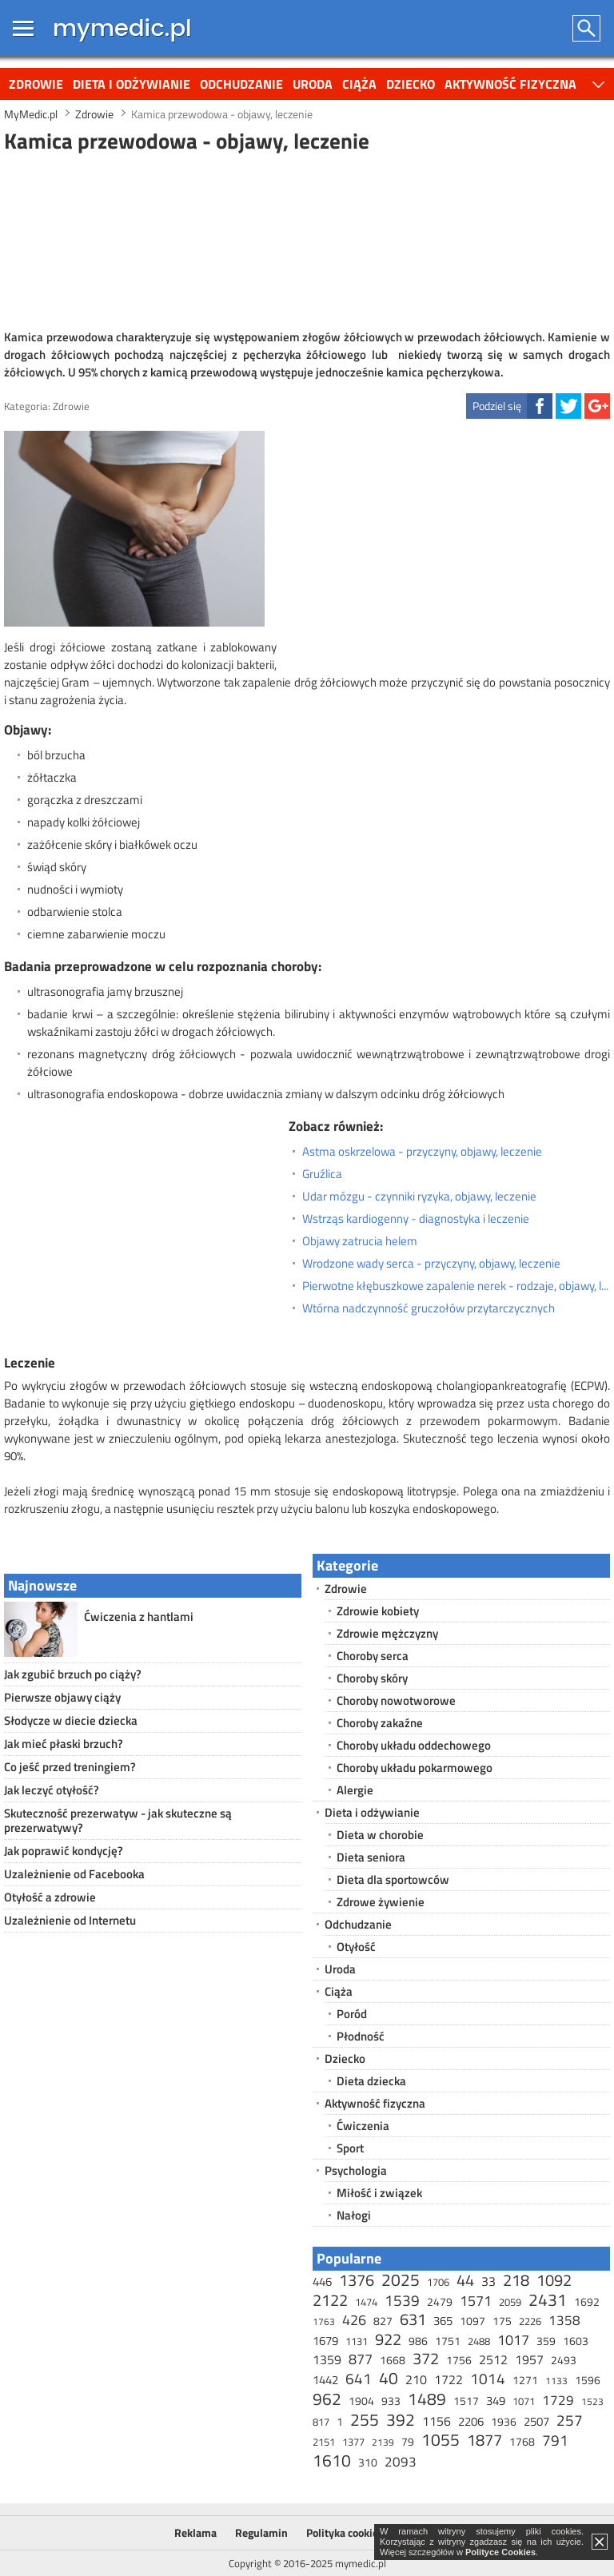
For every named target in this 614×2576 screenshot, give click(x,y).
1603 (575, 2340)
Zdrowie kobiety (378, 1611)
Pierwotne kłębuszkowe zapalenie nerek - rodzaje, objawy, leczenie (456, 1286)
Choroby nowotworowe (396, 1700)
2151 (324, 2442)
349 (495, 2400)
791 (555, 2439)
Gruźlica (322, 1174)
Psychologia (356, 2170)
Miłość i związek (379, 2193)
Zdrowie (36, 84)
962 (327, 2398)
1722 (448, 2379)
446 (322, 2281)
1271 (525, 2379)
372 (426, 2358)
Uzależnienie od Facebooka (74, 1874)
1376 (356, 2279)
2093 (401, 2461)
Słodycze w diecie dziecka (71, 1720)
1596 (587, 2379)
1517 (466, 2400)
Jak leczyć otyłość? (51, 1790)
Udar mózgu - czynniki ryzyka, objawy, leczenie (419, 1196)
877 (361, 2359)
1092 (554, 2279)
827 (383, 2320)
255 (364, 2419)
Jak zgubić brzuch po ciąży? (73, 1674)
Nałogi (354, 2215)
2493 (563, 2359)
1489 (427, 2398)
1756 (459, 2359)
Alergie (355, 1790)
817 (321, 2422)
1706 (438, 2282)
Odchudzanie (241, 84)
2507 (536, 2421)
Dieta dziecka (371, 2081)
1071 (523, 2401)
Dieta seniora (371, 1857)
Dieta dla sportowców (393, 1879)
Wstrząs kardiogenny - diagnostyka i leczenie (415, 1219)
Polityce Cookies (500, 2552)
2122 (330, 2299)
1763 (324, 2321)
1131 (356, 2341)
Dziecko (410, 84)
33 (488, 2281)
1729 (558, 2400)
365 (443, 2320)
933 (391, 2400)
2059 (510, 2302)
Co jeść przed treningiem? (70, 1767)
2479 (440, 2301)
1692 (587, 2301)
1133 (556, 2380)
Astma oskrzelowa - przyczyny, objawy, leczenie (422, 1152)
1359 (327, 2359)
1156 (436, 2421)
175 (502, 2320)
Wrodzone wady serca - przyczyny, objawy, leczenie (431, 1263)
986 (418, 2340)
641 (358, 2378)
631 (413, 2319)
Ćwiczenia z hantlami (138, 1616)
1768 (522, 2441)
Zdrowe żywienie (381, 1902)
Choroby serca (373, 1655)
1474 (366, 2302)
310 (367, 2462)
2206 (471, 2421)
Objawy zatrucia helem (359, 1241)
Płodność (361, 2036)
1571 (476, 2300)
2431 (547, 2299)
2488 (479, 2341)
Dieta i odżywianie (131, 84)
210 (416, 2379)
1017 (513, 2340)
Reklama (195, 2532)
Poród (352, 2014)
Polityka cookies (345, 2532)
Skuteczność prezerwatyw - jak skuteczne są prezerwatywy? (118, 1820)
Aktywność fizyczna (510, 84)
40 (388, 2378)
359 (546, 2340)
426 (354, 2320)
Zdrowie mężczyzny (387, 1633)
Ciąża (359, 84)
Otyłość (356, 1946)
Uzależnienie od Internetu (70, 1920)
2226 (530, 2321)
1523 (592, 2401)
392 (400, 2419)
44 (465, 2279)
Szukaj (587, 28)
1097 (472, 2320)
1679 (325, 2340)
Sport (350, 2148)
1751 (447, 2340)
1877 (484, 2439)
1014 (487, 2378)
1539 (402, 2299)
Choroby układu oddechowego (414, 1745)
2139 (383, 2442)
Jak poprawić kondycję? (63, 1850)
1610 (332, 2460)
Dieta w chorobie (380, 1834)
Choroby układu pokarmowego (414, 1767)
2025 (400, 2279)
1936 (503, 2421)
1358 (564, 2320)
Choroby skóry (372, 1678)
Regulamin (261, 2532)
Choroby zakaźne (380, 1723)
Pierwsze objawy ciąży (62, 1697)
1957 (529, 2359)
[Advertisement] (307, 239)
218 (516, 2279)
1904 (361, 2400)
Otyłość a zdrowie (50, 1897)
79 (407, 2441)
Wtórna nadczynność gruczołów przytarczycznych (428, 1308)
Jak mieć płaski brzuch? (63, 1743)
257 (569, 2419)
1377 (353, 2442)
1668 (392, 2359)
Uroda (313, 84)
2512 (493, 2359)
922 (388, 2339)
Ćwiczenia (363, 2125)
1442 (325, 2380)
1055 (440, 2439)
